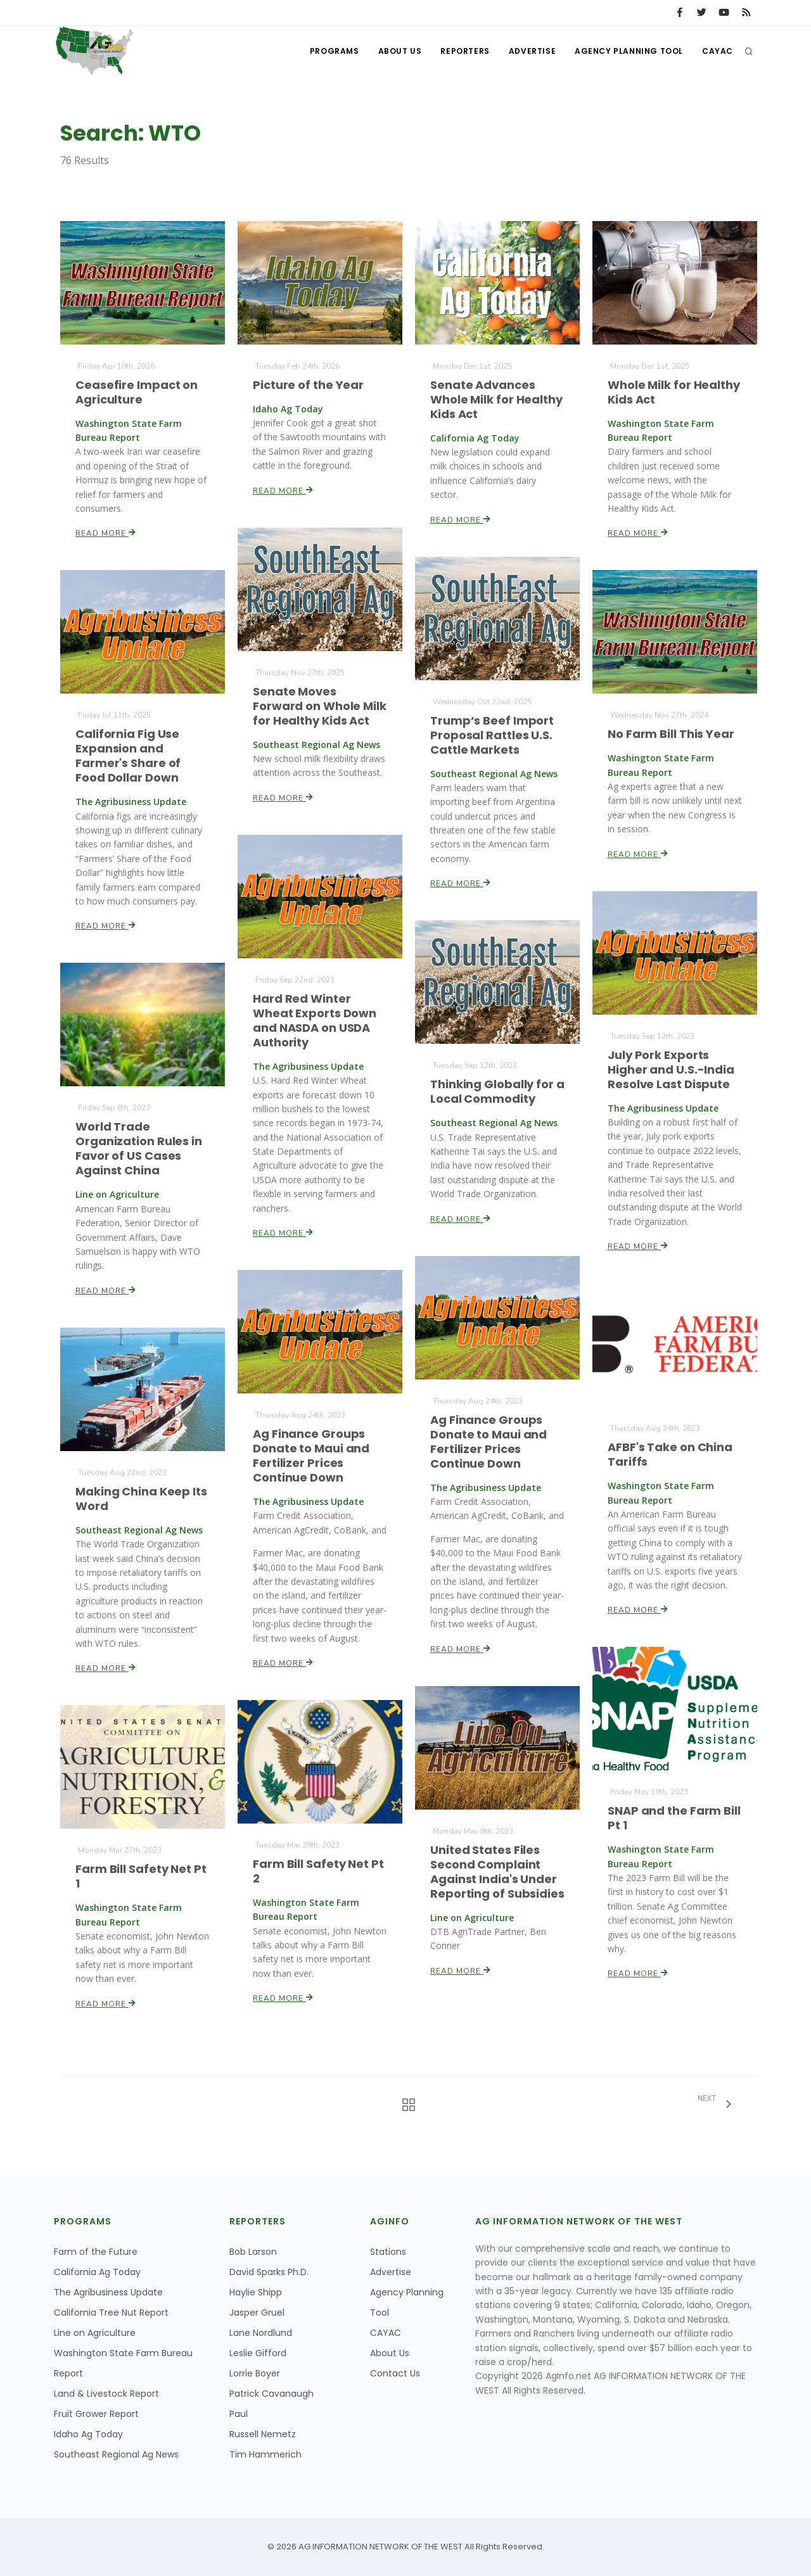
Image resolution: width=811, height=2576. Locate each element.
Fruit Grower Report (96, 2414)
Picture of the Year (308, 385)
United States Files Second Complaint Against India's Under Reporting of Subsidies (497, 1871)
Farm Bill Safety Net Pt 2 (318, 1871)
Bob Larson (253, 2251)
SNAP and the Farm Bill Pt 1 (674, 1818)
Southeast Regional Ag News (116, 2454)
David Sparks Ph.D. (269, 2272)
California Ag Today (97, 2272)
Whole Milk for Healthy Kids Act (673, 392)
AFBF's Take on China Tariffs (670, 1455)
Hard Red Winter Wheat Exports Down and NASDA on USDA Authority (314, 1020)
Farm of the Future (95, 2251)
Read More (106, 532)
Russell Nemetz (262, 2434)
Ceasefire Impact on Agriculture (136, 392)
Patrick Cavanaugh (271, 2393)
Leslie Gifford (257, 2353)
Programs (334, 51)
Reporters (464, 51)
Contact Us (395, 2373)
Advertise (532, 51)
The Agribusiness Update (108, 2292)
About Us (399, 51)
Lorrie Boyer (254, 2373)
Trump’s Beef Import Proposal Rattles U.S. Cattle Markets (492, 735)
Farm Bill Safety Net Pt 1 (140, 1876)
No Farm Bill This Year (671, 734)
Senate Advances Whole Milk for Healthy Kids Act (496, 399)
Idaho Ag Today (88, 2434)
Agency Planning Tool (629, 51)
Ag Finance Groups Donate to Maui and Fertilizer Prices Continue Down (489, 1441)
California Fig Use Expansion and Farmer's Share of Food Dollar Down (128, 755)
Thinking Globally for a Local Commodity (497, 1091)
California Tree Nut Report (111, 2312)
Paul (238, 2414)
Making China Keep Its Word (141, 1498)
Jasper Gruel (256, 2312)
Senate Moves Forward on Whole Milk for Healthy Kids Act (319, 705)
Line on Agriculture (95, 2332)
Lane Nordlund (260, 2332)
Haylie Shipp (255, 2292)
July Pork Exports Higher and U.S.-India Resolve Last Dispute (671, 1069)
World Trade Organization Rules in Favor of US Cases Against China (138, 1148)
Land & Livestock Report (106, 2393)
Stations (388, 2251)
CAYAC (717, 51)
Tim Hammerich (265, 2454)
